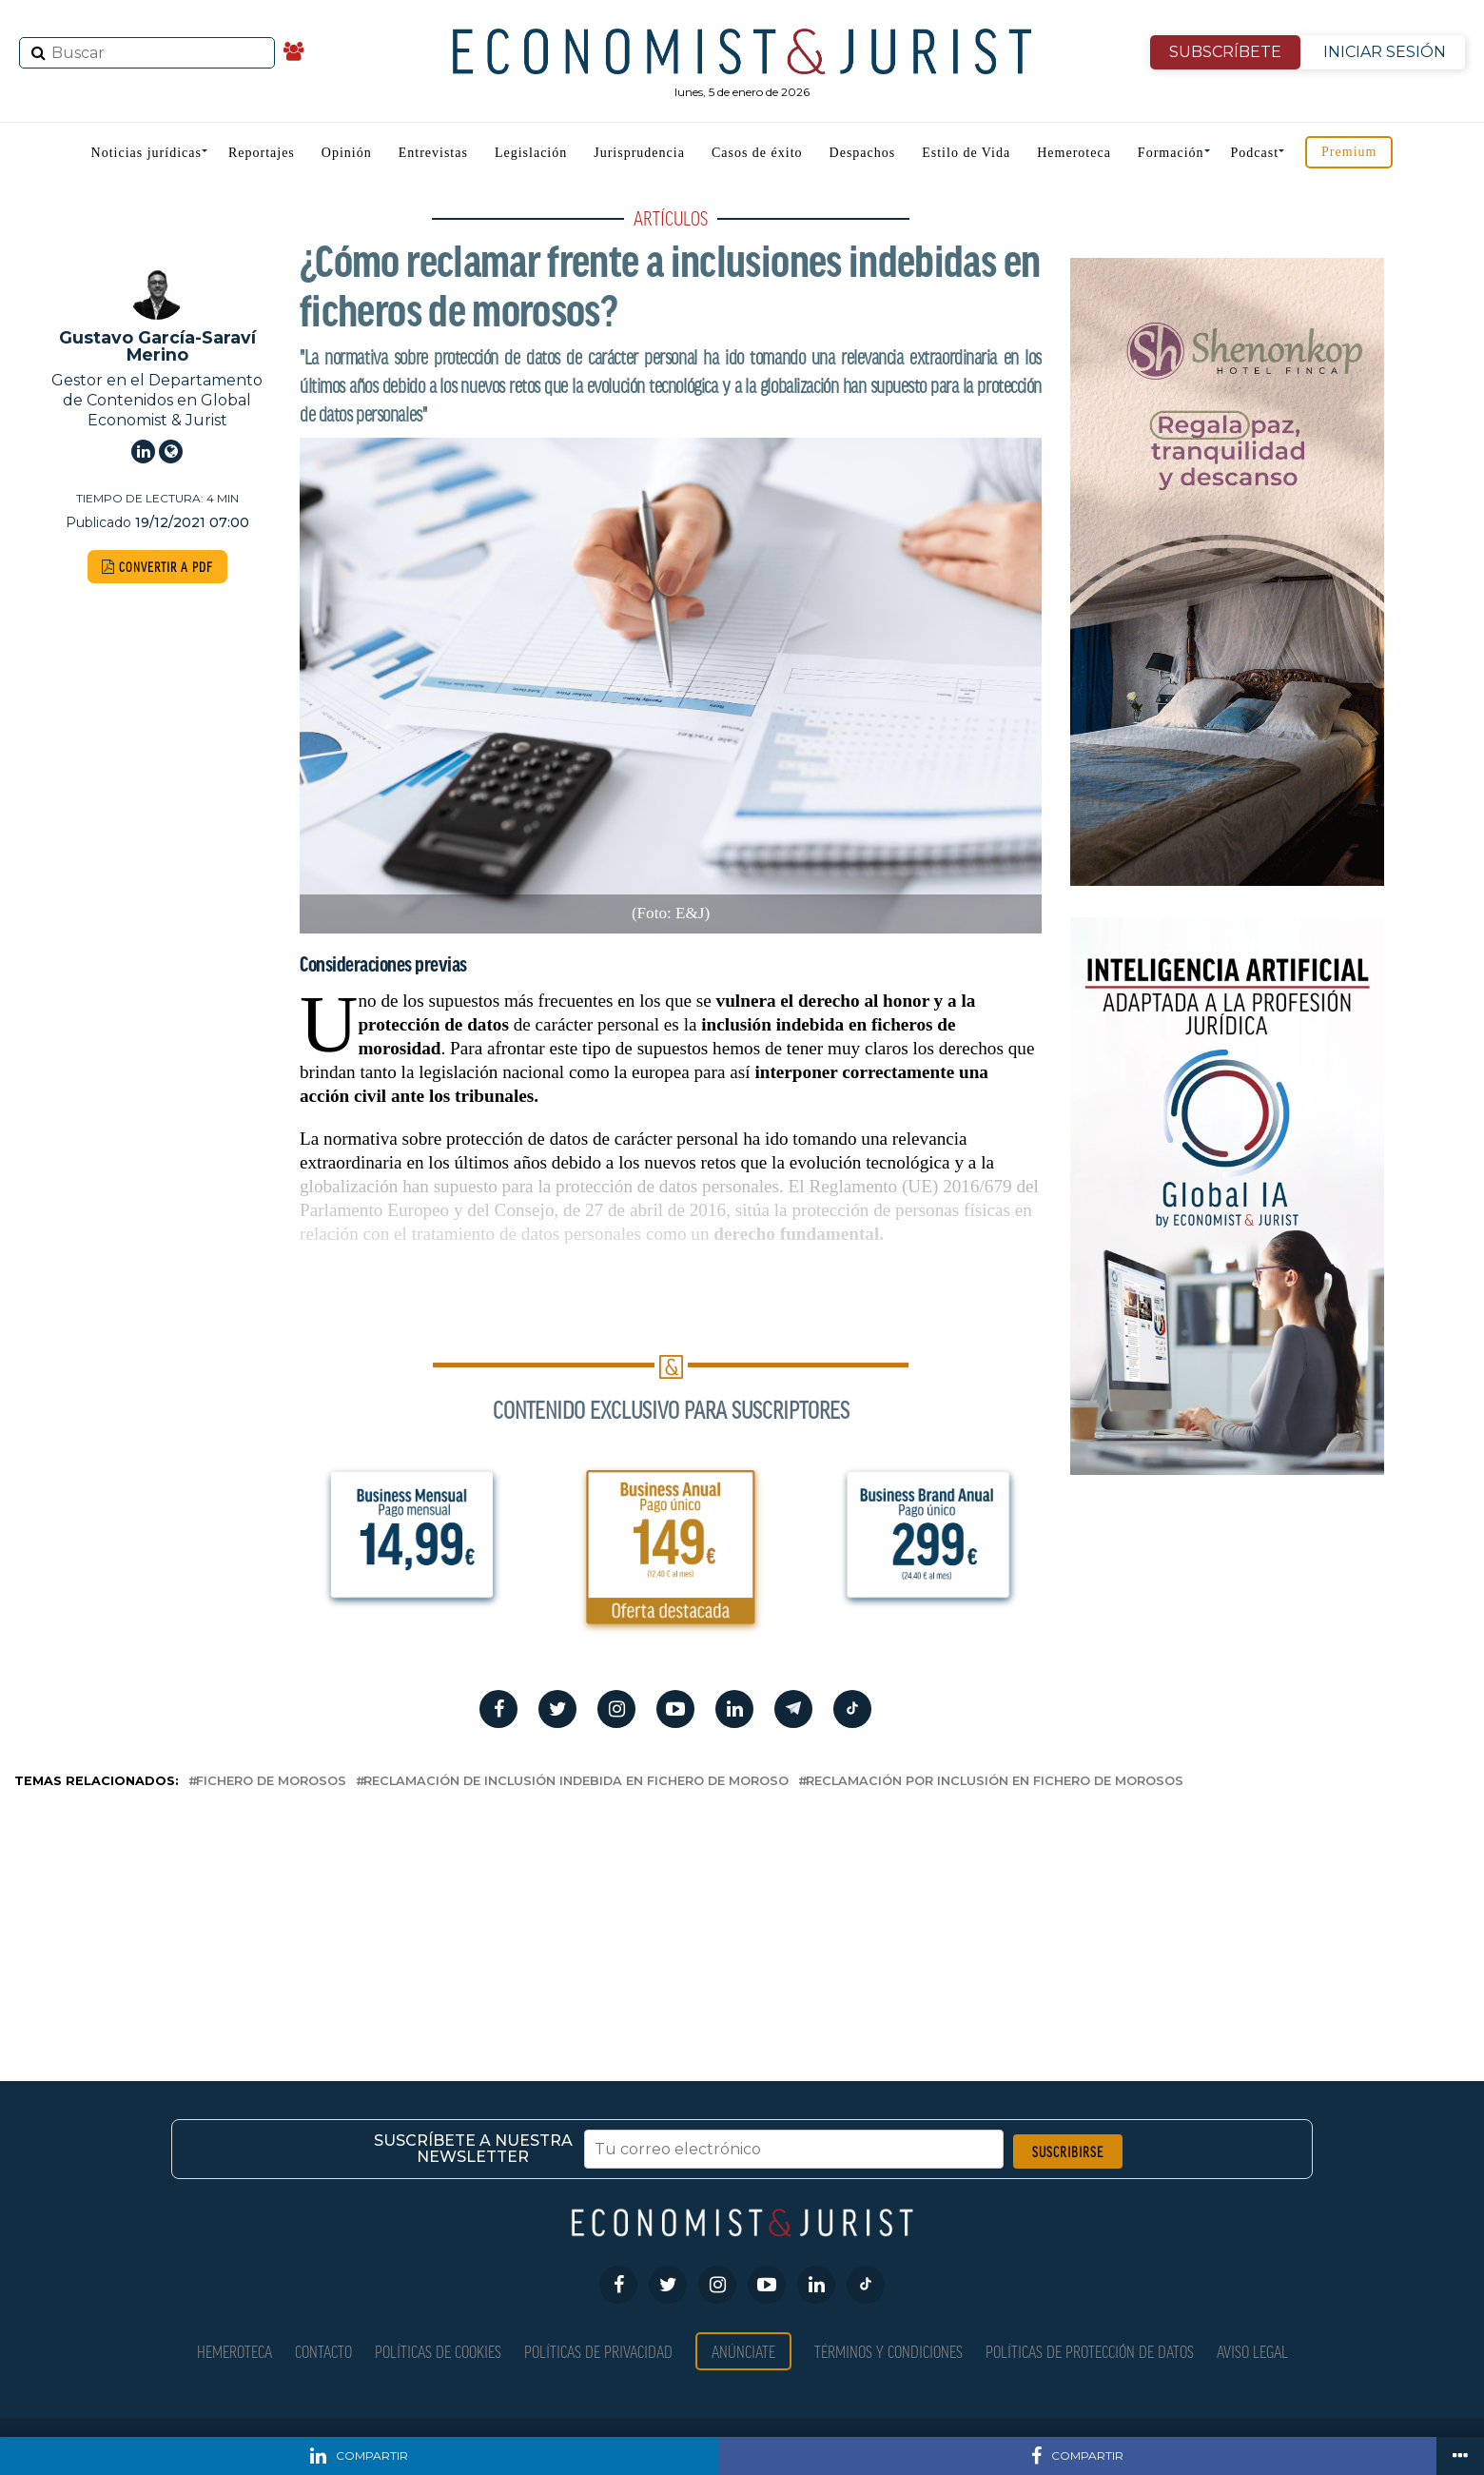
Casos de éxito (757, 153)
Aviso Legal (1252, 2351)
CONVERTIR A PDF (157, 567)
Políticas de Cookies (438, 2351)
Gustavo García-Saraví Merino (157, 345)
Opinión (347, 153)
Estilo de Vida (966, 153)
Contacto (323, 2351)
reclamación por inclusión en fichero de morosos (994, 1782)
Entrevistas (433, 153)
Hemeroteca (1074, 153)
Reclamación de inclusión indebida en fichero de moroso (576, 1782)
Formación (1171, 153)
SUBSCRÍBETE (1225, 52)
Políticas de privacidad (598, 2351)
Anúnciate (743, 2351)
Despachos (863, 153)
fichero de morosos (271, 1782)
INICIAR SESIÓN (1384, 52)
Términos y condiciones (888, 2351)
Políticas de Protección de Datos (1090, 2351)
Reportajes (261, 153)
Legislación (531, 153)
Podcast (1255, 153)
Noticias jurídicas (146, 153)
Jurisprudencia (639, 153)
